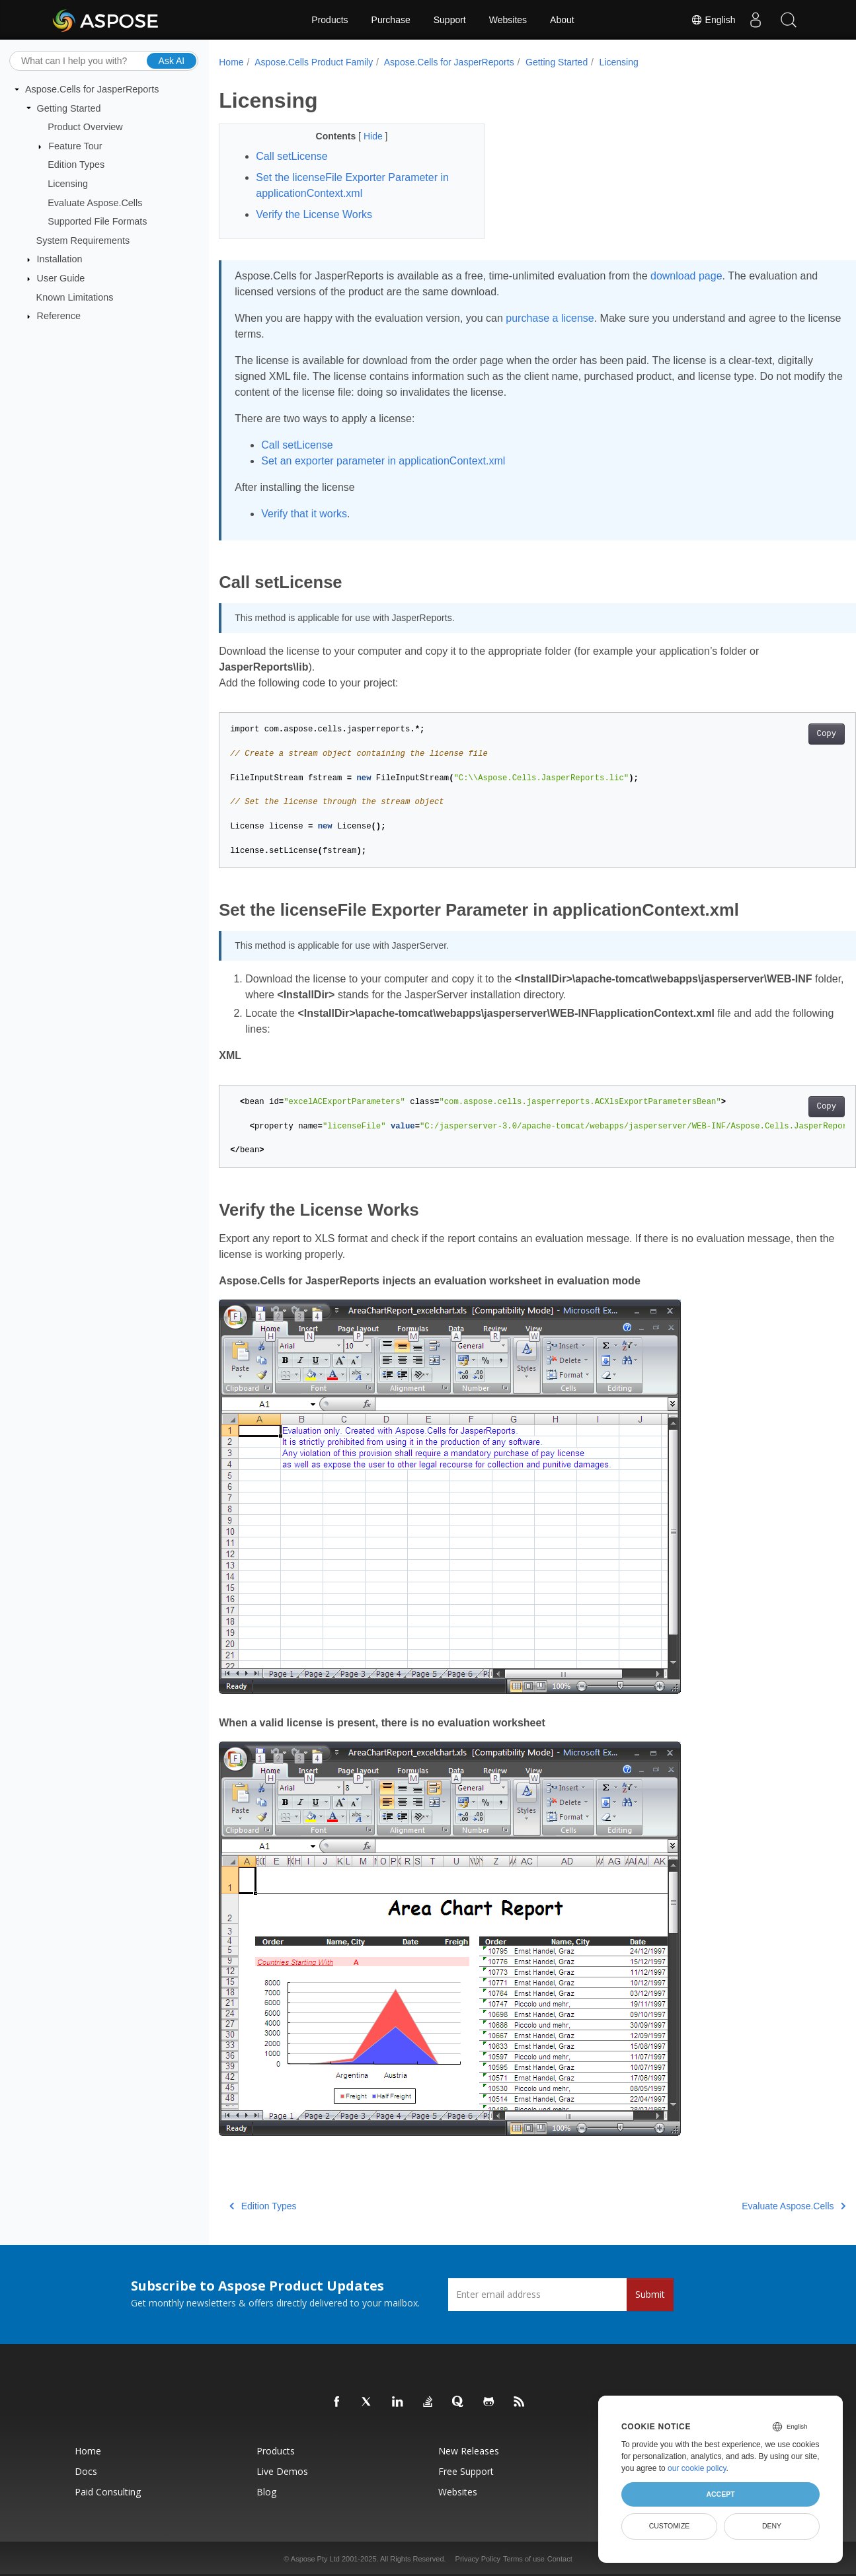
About (562, 20)
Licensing (68, 183)
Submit (650, 2294)
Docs (86, 2471)
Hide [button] (365, 136)
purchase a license (550, 318)
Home (231, 62)
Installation (60, 259)
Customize (669, 2526)
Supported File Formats (97, 221)
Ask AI (172, 60)
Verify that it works (304, 513)
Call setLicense (297, 445)
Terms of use (524, 2559)
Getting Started (69, 107)
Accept (720, 2494)
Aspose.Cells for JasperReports (92, 89)
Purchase (390, 20)
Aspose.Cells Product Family (313, 62)
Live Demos (282, 2471)
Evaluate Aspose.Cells (95, 202)
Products (329, 20)
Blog (266, 2491)
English (713, 20)
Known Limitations (75, 297)
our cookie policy (697, 2468)
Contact (559, 2559)
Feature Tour (75, 146)
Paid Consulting (108, 2491)
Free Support (466, 2471)
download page (686, 275)
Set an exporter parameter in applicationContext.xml (383, 460)
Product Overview (85, 127)
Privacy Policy (477, 2559)
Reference (59, 316)
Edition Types (76, 164)
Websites (508, 20)
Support (450, 20)
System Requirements (83, 240)
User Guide (61, 278)
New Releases (468, 2451)
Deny (771, 2526)
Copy (782, 734)
